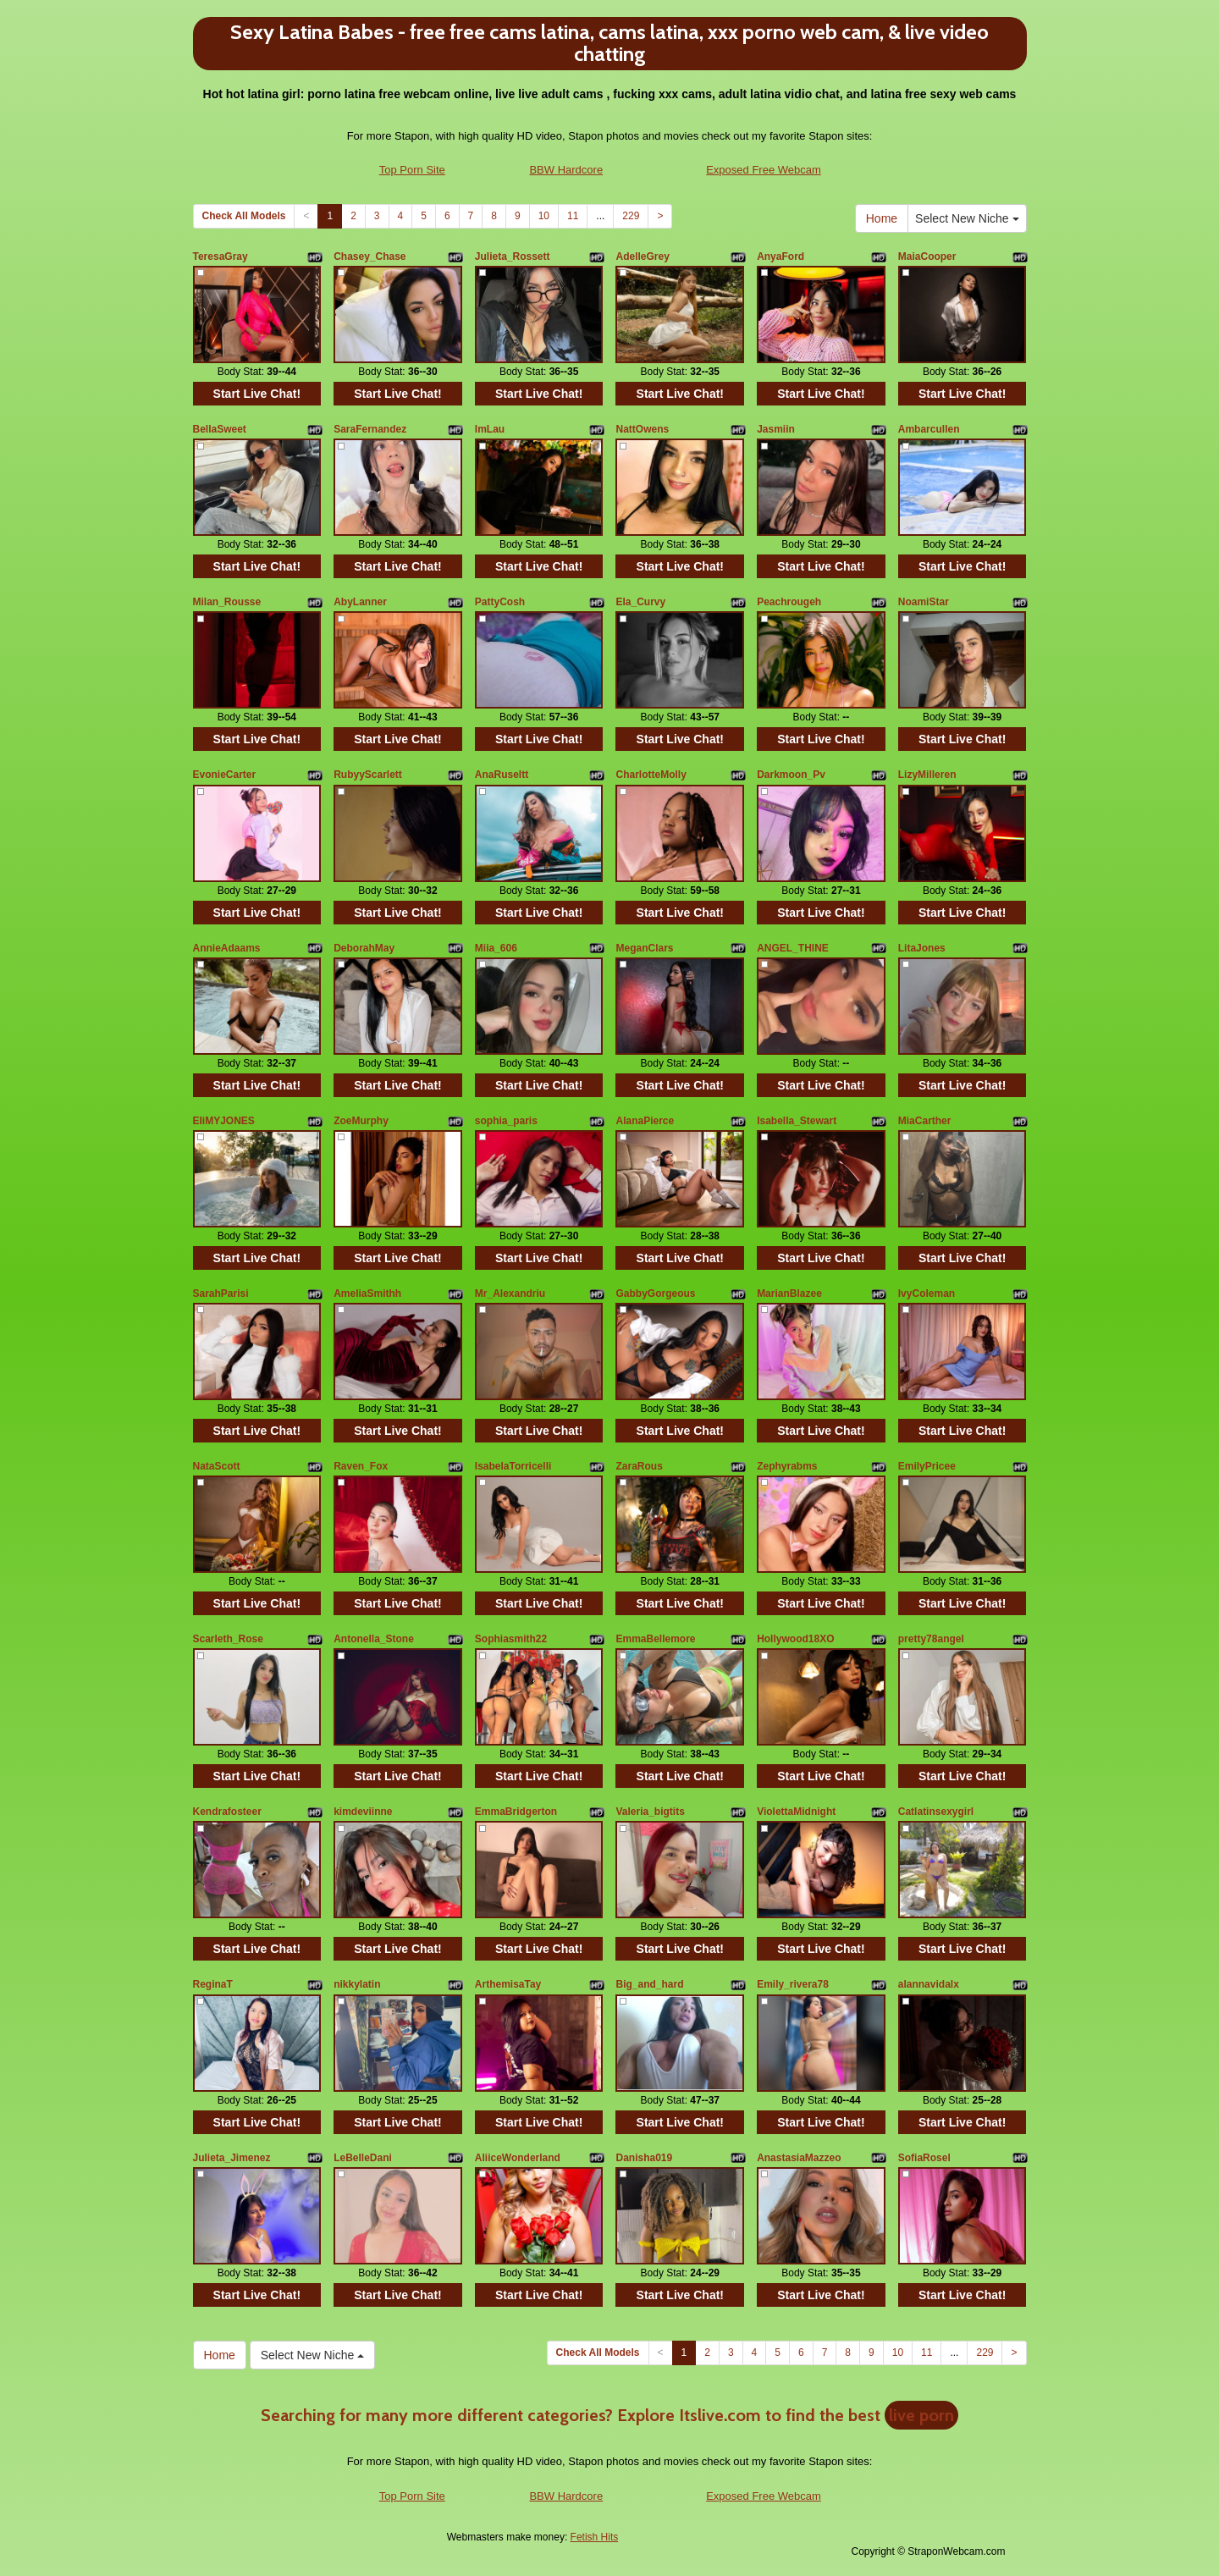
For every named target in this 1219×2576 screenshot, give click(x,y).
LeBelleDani (363, 2158)
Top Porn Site (412, 169)
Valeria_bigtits (649, 1812)
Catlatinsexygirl (936, 1812)
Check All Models (244, 216)
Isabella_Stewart (796, 1121)
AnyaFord (780, 256)
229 (630, 216)
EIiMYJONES (224, 1121)
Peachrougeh (789, 602)
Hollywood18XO (795, 1639)
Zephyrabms (787, 1466)
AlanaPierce (644, 1121)
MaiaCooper (927, 256)
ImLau (490, 429)
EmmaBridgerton (516, 1812)
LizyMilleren (927, 775)
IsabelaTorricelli (513, 1466)
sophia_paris (506, 1121)
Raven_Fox (361, 1466)
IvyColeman (926, 1293)
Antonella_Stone (374, 1639)
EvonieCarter (224, 775)
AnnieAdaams (227, 948)
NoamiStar (923, 602)
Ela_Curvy (640, 602)
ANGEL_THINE (793, 948)
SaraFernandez (370, 429)
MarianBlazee (789, 1293)
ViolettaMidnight (796, 1812)
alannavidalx (928, 1984)
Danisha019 (643, 2158)
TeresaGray (220, 256)
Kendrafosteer (227, 1812)
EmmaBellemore (655, 1639)
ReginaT (213, 1984)
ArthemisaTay (508, 1984)
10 (543, 216)
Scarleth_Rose (228, 1639)
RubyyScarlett (368, 775)
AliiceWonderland (517, 2158)
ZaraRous (638, 1466)
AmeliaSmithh (367, 1293)
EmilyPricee (927, 1466)
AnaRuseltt (501, 775)
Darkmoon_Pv (791, 775)
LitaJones (922, 948)
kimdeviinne (363, 1812)
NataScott (216, 1466)
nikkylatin (357, 1984)
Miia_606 (496, 948)
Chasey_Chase (369, 256)
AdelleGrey (642, 256)
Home (881, 218)
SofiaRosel (924, 2158)
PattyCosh (500, 602)
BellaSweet (219, 429)
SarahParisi (221, 1293)
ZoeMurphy (361, 1121)
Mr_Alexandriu (510, 1293)
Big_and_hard (649, 1984)
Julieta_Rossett (512, 256)
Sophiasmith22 (511, 1639)
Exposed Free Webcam (763, 169)
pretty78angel (931, 1639)
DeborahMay (364, 948)
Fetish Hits (595, 2537)
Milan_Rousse (227, 602)
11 (572, 216)
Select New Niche (966, 218)
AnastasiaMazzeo (799, 2158)
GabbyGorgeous (655, 1293)
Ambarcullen (929, 429)
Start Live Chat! (257, 393)
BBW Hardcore (566, 169)
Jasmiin (776, 429)
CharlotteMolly (650, 775)
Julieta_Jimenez (232, 2158)
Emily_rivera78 (793, 1984)
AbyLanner (360, 602)
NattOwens (642, 429)
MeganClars (644, 948)
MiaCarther (924, 1121)
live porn (921, 2415)
